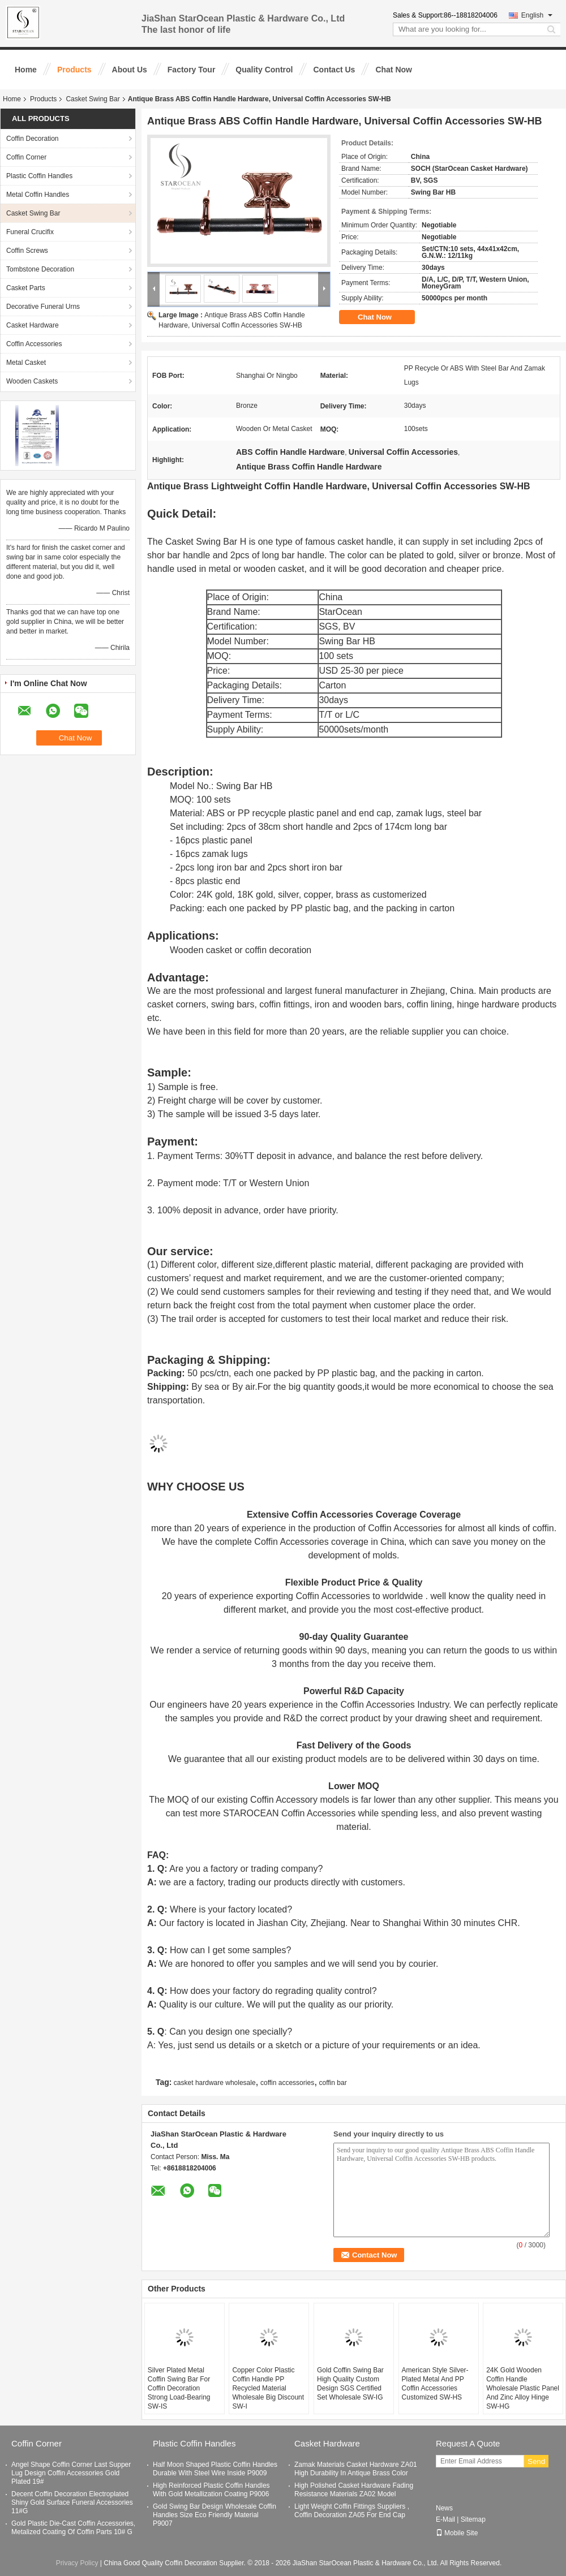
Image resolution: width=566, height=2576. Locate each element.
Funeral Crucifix (30, 232)
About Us (129, 69)
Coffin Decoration (32, 139)
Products (74, 69)
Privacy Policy (77, 2563)
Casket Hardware (32, 325)
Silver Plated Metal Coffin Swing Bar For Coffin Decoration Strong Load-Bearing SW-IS (179, 2388)
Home (26, 69)
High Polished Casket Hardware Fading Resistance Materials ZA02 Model (353, 2490)
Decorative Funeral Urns (43, 307)
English (536, 15)
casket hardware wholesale (215, 2083)
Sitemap (473, 2519)
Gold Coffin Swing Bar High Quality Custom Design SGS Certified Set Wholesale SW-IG (350, 2383)
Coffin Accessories (34, 344)
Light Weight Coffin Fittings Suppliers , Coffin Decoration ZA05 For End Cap (351, 2510)
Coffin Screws (27, 251)
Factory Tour (192, 69)
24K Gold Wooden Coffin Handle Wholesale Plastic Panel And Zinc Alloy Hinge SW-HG (522, 2388)
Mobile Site (457, 2533)
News (444, 2508)
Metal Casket (26, 363)
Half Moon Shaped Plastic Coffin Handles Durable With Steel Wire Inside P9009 (215, 2469)
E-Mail (445, 2519)
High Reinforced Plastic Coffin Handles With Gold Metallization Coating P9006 (211, 2490)
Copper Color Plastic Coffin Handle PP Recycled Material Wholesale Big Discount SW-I (268, 2388)
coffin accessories (287, 2083)
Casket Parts (25, 288)
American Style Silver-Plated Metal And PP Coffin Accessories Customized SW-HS (435, 2383)
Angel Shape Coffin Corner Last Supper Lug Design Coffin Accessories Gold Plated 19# (71, 2473)
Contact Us (334, 69)
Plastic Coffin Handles (39, 176)
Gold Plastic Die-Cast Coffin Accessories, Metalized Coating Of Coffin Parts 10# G (73, 2527)
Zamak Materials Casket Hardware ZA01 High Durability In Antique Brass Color (355, 2469)
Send (536, 2461)
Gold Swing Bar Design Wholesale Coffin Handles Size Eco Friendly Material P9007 (214, 2514)
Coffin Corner (26, 157)
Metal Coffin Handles (37, 195)
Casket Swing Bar (92, 99)
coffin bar (332, 2083)
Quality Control (264, 69)
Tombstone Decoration (40, 269)
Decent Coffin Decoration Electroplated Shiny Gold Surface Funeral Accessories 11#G (72, 2502)
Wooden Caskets (32, 381)
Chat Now (393, 69)
